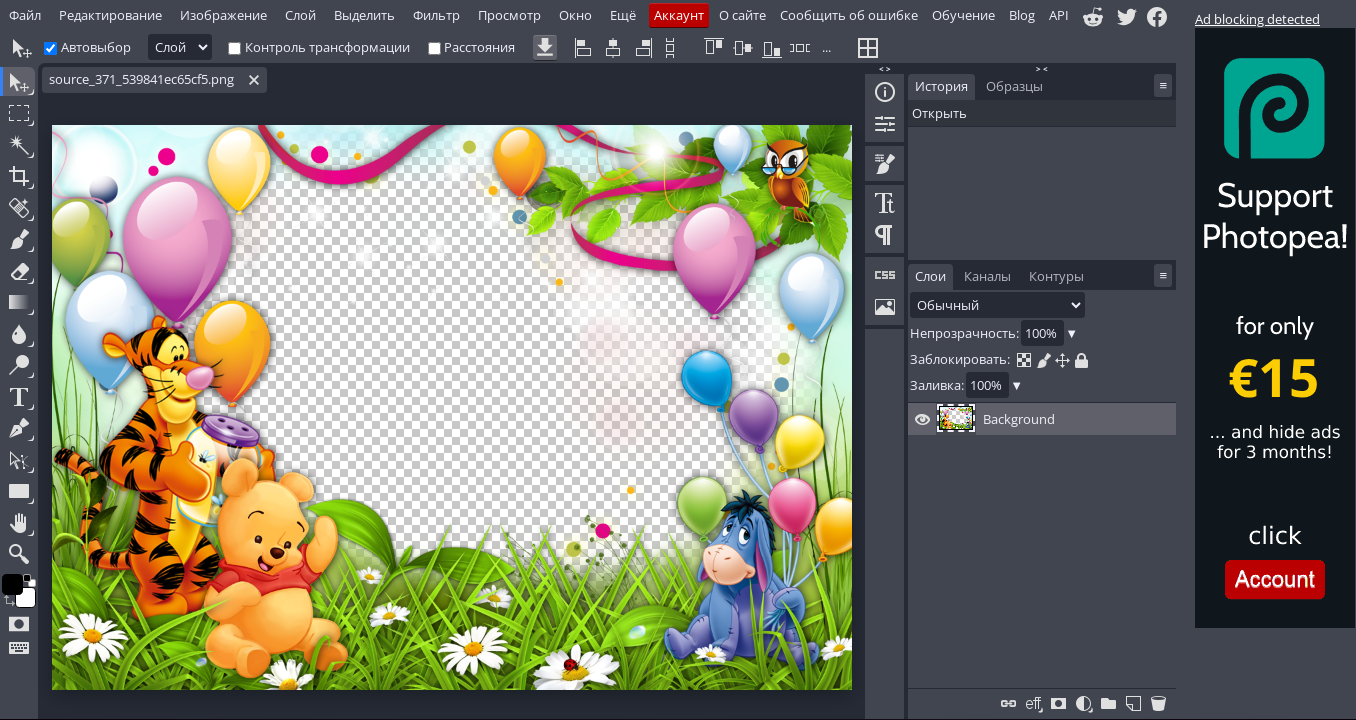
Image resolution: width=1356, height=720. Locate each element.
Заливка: (937, 385)
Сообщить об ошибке (849, 15)
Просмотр (509, 15)
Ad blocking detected (1257, 19)
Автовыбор (96, 47)
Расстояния (479, 47)
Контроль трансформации (327, 47)
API (1059, 15)
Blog (1022, 15)
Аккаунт (679, 15)
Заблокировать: (961, 359)
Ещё (623, 15)
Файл (25, 15)
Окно (575, 15)
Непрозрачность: (964, 333)
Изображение (223, 15)
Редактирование (110, 15)
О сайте (742, 15)
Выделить (364, 15)
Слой (300, 15)
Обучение (963, 15)
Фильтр (436, 15)
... (826, 47)
